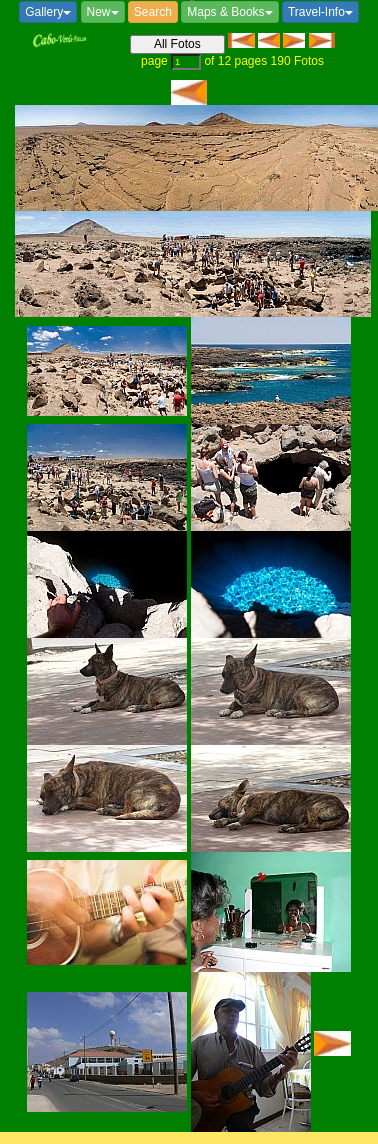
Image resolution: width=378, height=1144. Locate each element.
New (103, 12)
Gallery (48, 12)
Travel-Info (320, 12)
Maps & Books (229, 12)
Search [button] (153, 12)
